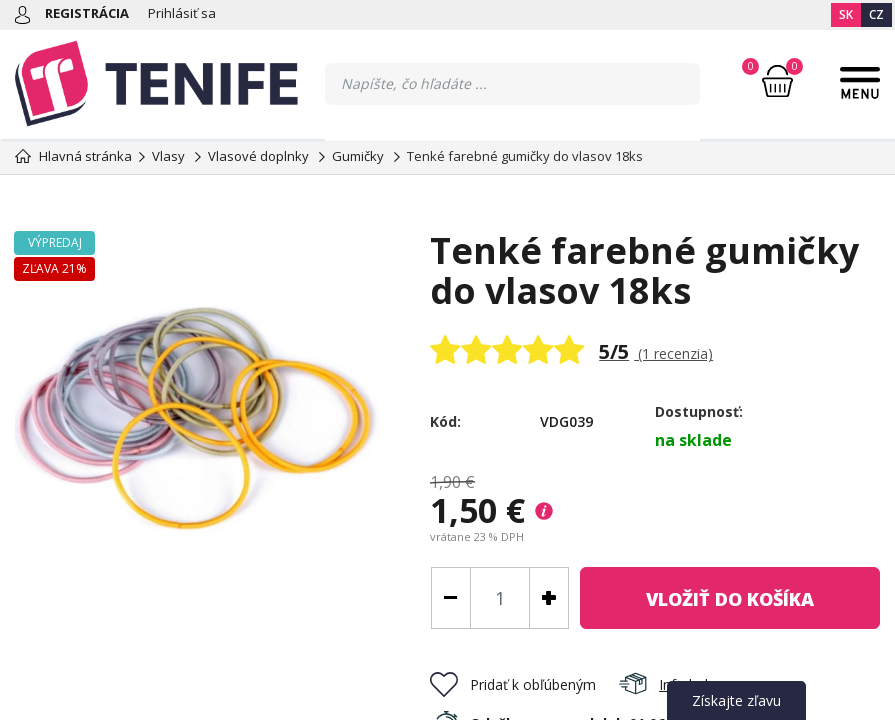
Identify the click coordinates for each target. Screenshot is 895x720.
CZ (876, 14)
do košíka (730, 599)
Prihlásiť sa (182, 13)
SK (846, 14)
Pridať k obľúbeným (513, 684)
